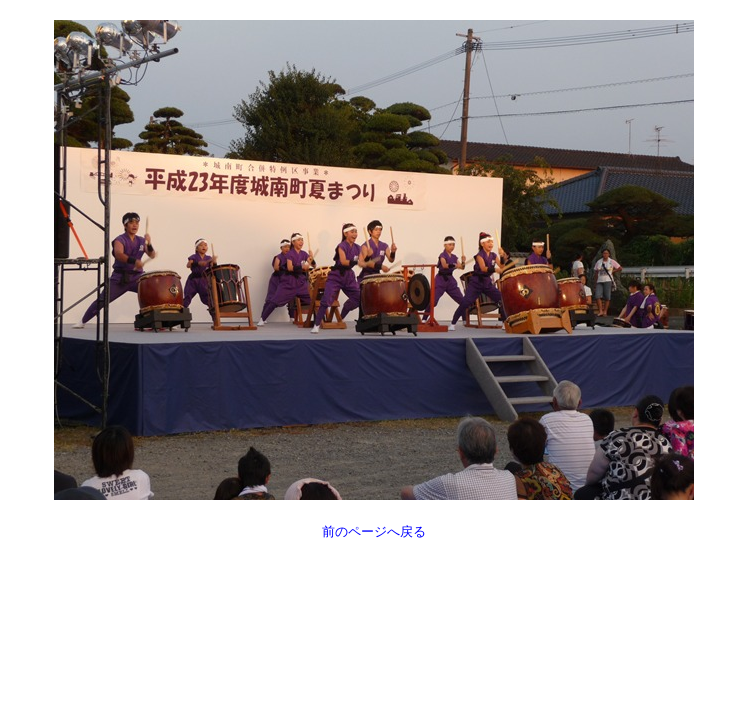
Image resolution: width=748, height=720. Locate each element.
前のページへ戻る (374, 531)
